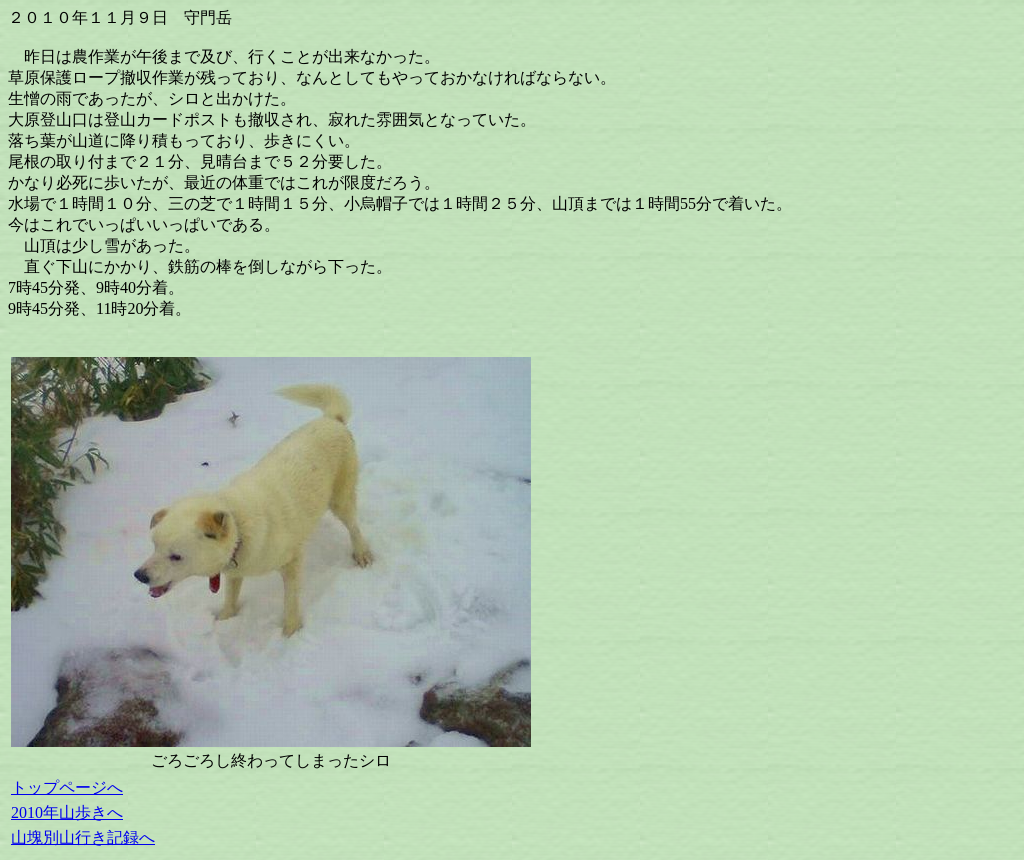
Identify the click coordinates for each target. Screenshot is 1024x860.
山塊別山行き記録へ (83, 837)
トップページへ (67, 787)
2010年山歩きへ (67, 812)
